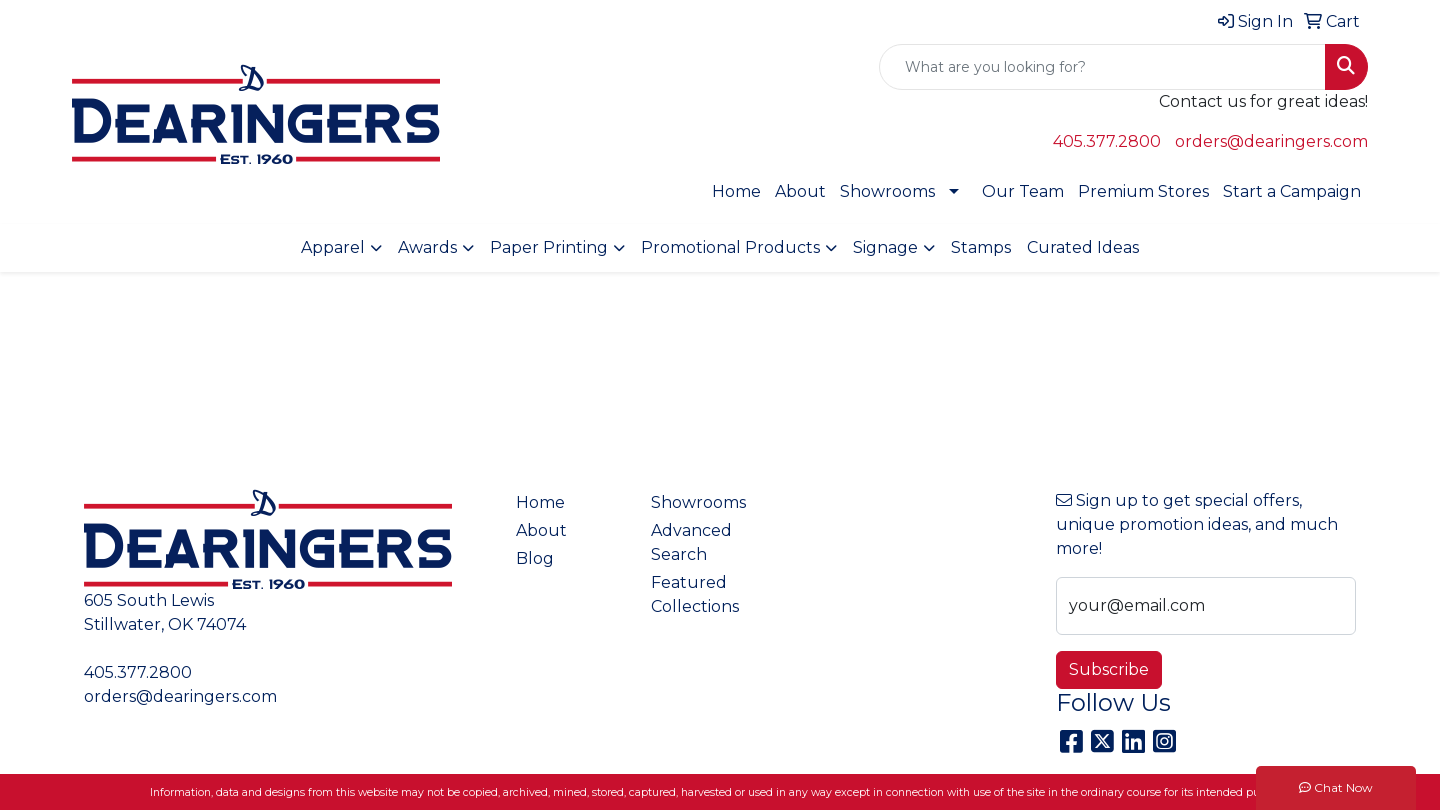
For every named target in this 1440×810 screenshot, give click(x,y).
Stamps (981, 247)
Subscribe (1109, 669)
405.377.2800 (1107, 141)
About (800, 191)
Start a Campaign (1292, 191)
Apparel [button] (333, 247)
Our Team (1023, 191)
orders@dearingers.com (1271, 141)
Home (736, 191)
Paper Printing (549, 247)
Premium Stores (1143, 191)
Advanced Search (691, 542)
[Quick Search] (1102, 67)
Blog (535, 558)
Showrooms (887, 191)
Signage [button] (885, 247)
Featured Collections (695, 594)
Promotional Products (730, 247)
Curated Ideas (1083, 247)
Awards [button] (427, 247)
